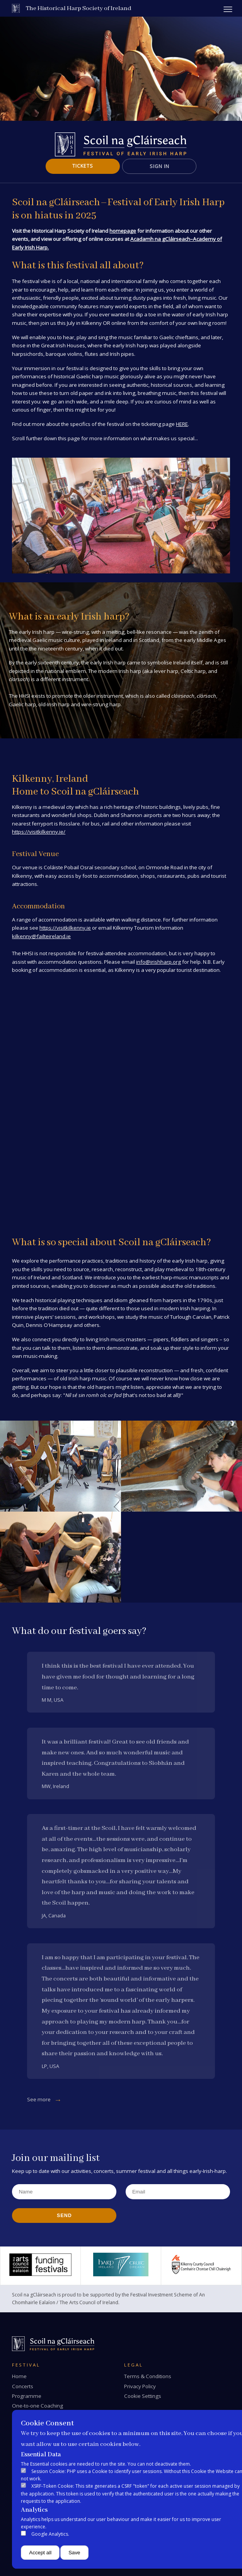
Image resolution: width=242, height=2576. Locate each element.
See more (39, 2099)
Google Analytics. (50, 2534)
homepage (122, 230)
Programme (26, 2395)
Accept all (40, 2552)
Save (74, 2552)
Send (64, 2215)
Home (19, 2376)
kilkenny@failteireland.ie (41, 936)
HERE (182, 423)
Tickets (82, 166)
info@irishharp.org (158, 961)
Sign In (159, 166)
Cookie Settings (142, 2395)
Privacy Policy (140, 2386)
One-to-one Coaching (37, 2405)
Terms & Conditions (147, 2376)
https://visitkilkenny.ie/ (38, 831)
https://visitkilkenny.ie (65, 927)
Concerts (22, 2386)
